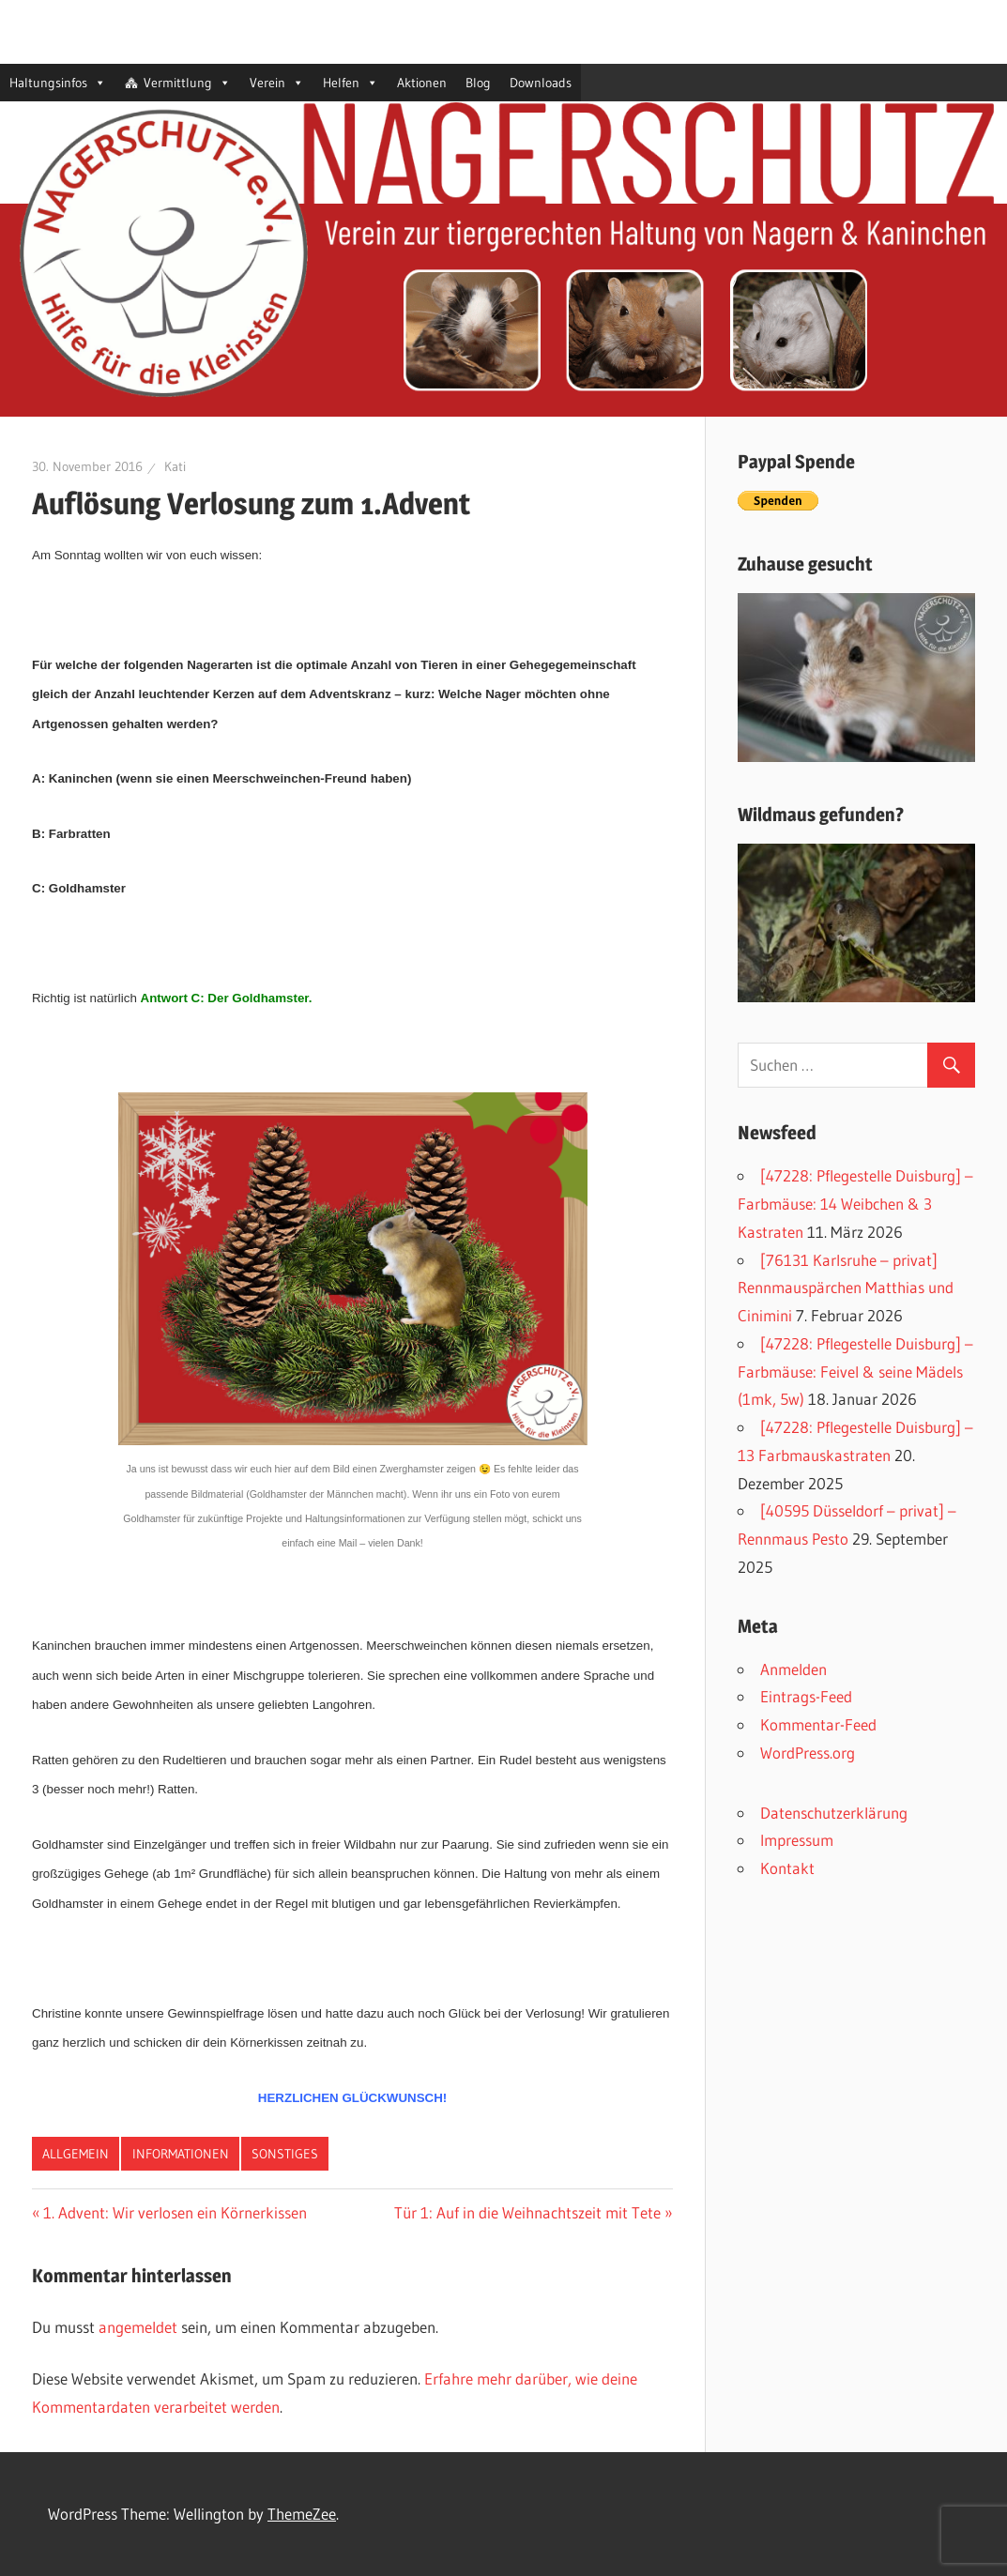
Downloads (541, 82)
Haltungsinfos (57, 82)
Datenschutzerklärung (834, 1812)
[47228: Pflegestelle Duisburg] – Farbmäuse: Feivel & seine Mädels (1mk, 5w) (855, 1372)
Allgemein (75, 2153)
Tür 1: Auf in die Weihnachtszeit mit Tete (527, 2212)
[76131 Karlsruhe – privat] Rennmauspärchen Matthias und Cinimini (846, 1288)
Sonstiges (285, 2153)
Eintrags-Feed (806, 1696)
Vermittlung (187, 82)
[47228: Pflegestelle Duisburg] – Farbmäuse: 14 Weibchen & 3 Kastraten (855, 1204)
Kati (175, 466)
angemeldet (138, 2327)
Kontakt (787, 1868)
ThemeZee (301, 2513)
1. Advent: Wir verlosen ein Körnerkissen (175, 2212)
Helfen (350, 82)
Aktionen (422, 82)
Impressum (796, 1840)
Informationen (180, 2153)
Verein (277, 82)
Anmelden (793, 1669)
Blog (478, 82)
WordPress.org (807, 1752)
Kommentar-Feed (818, 1724)
